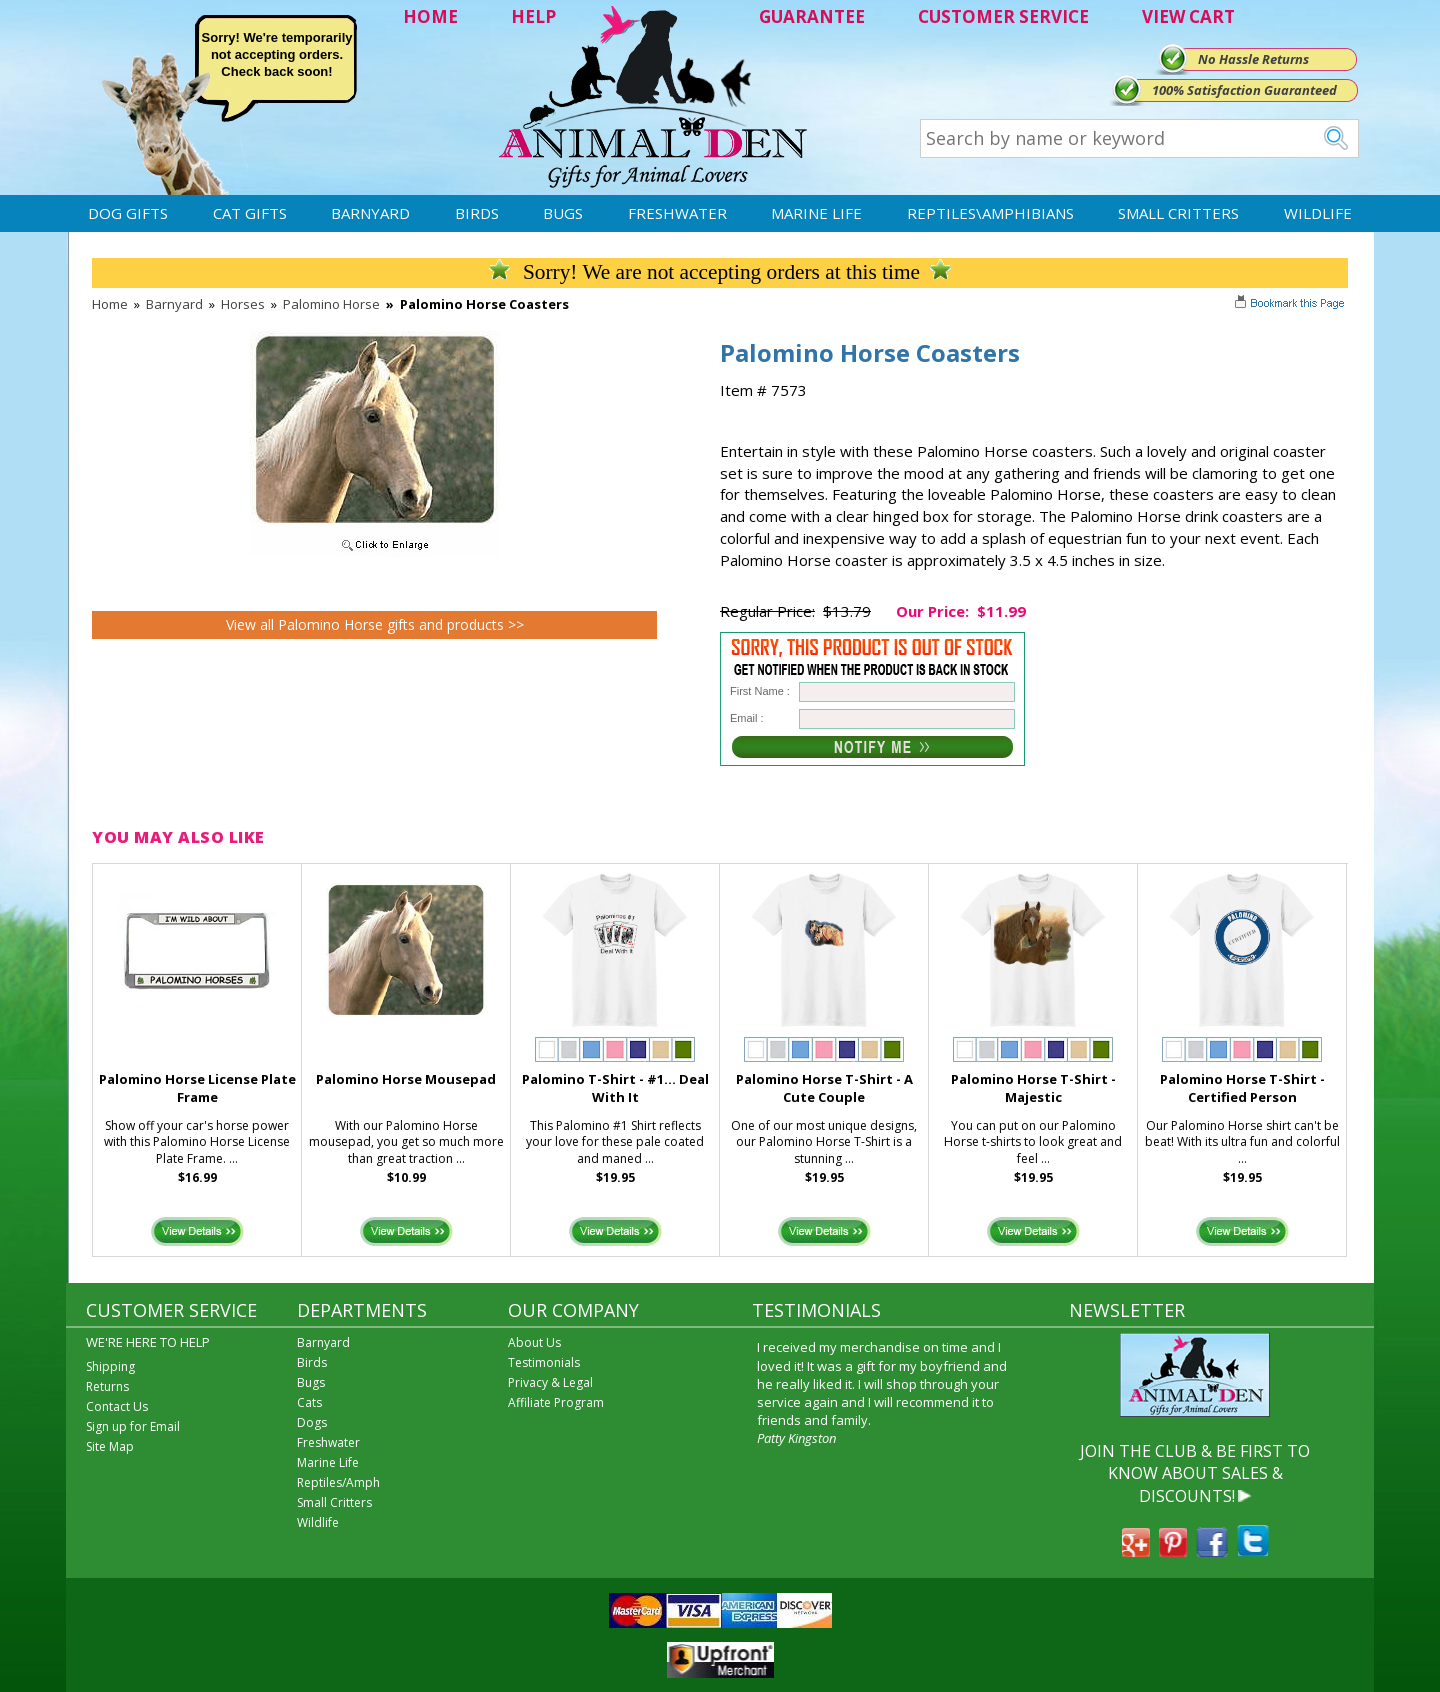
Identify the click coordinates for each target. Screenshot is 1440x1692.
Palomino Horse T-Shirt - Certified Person (1242, 1088)
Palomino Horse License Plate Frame (197, 1088)
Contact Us (117, 1406)
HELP (533, 16)
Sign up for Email (133, 1426)
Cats (309, 1402)
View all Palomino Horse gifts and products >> (375, 624)
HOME (430, 16)
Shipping (110, 1366)
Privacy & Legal (550, 1382)
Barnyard (370, 213)
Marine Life (816, 213)
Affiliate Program (556, 1402)
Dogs (312, 1422)
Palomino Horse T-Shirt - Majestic (1033, 1088)
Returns (107, 1386)
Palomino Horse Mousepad (406, 1079)
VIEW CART (1188, 16)
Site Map (110, 1446)
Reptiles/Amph (338, 1482)
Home (110, 304)
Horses (243, 304)
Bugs (563, 213)
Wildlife (1318, 213)
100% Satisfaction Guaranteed (1244, 90)
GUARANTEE (812, 16)
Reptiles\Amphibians (990, 213)
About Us (534, 1342)
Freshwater (677, 213)
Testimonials (544, 1362)
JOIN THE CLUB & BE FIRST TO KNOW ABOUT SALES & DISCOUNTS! (1195, 1473)
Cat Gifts (250, 213)
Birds (477, 213)
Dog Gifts (128, 213)
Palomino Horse (331, 304)
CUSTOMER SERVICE (1003, 16)
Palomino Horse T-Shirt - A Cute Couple (824, 1088)
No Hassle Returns (1253, 59)
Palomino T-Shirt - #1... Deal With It (615, 1088)
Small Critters (1178, 213)
